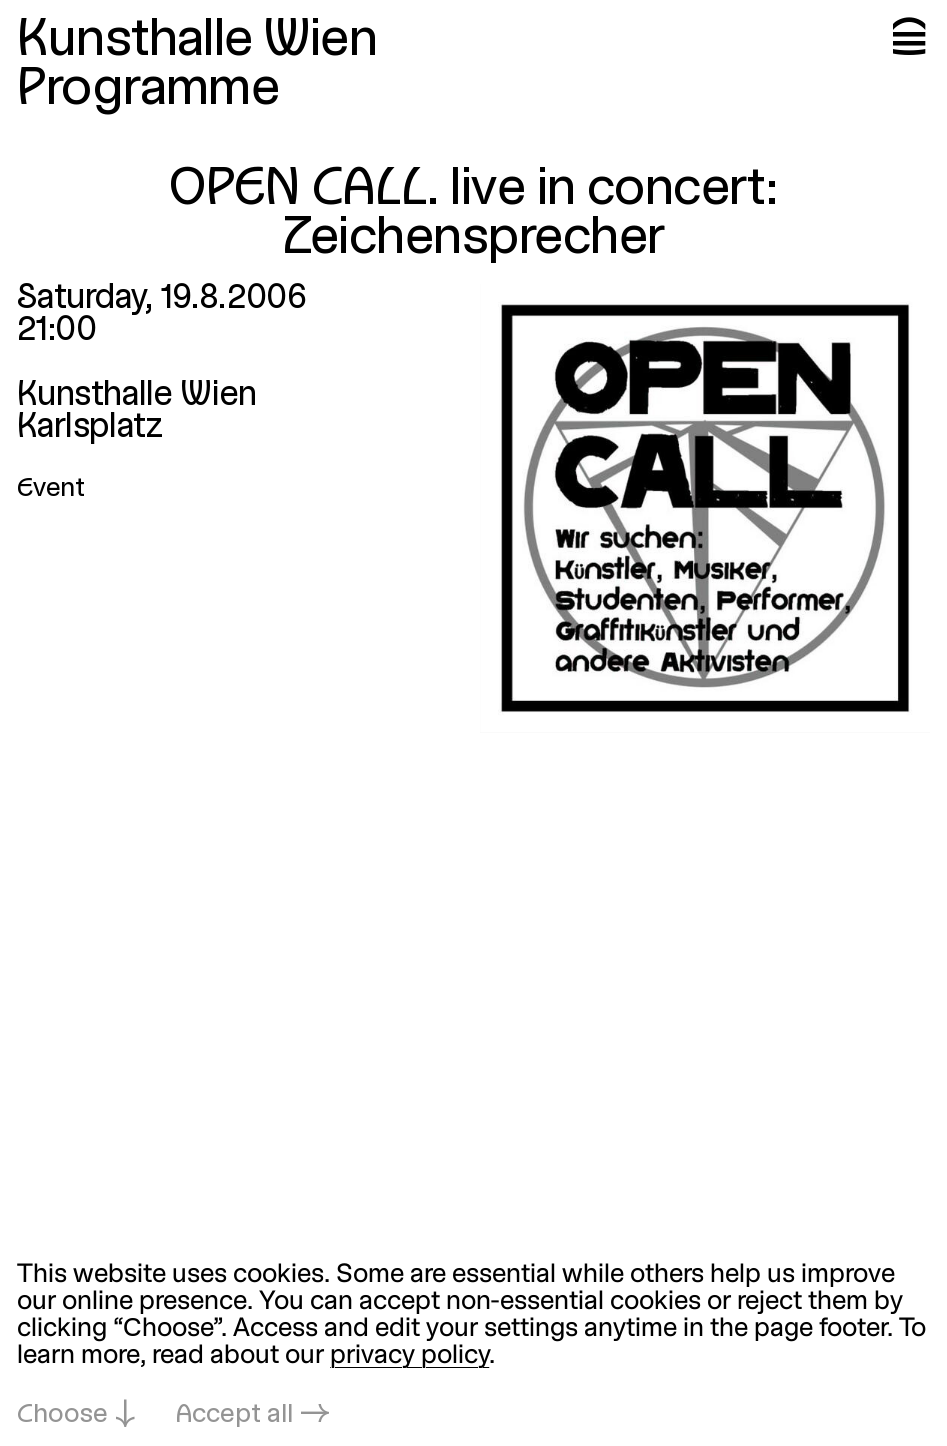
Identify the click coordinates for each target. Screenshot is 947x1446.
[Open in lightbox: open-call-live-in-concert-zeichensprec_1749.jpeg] (705, 508)
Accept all (234, 1415)
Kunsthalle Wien (197, 41)
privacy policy (409, 1356)
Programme (148, 90)
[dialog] (473, 1345)
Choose (62, 1415)
